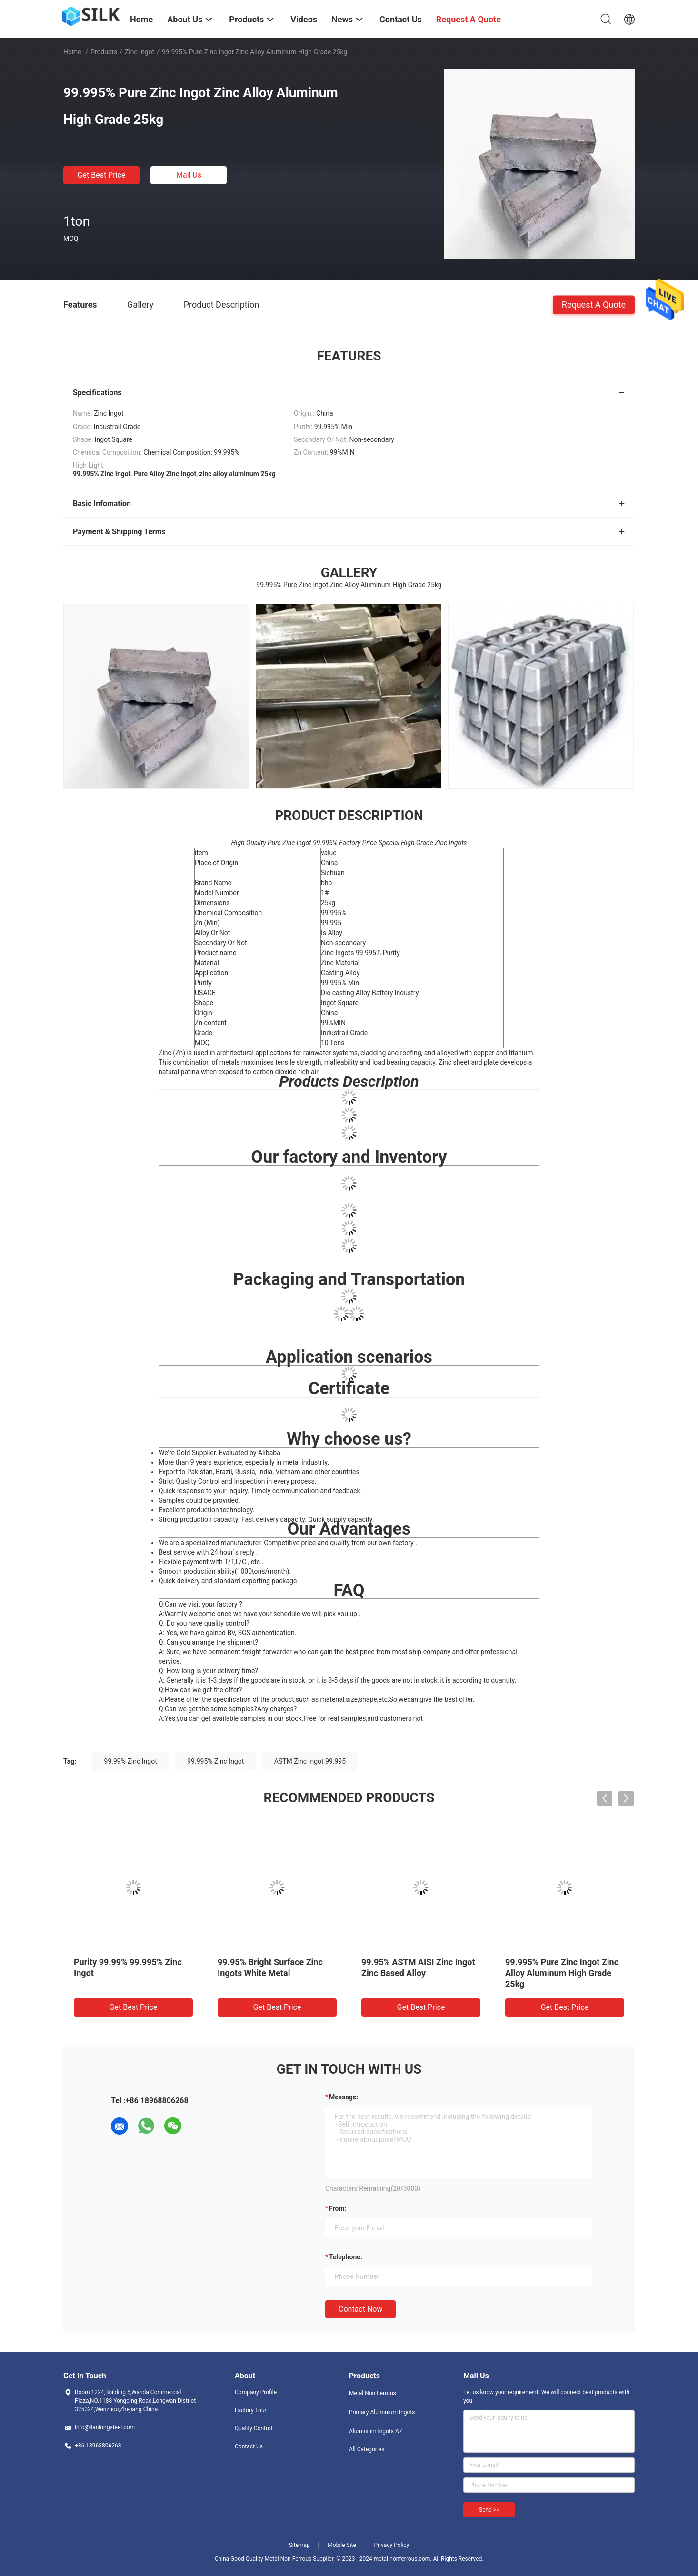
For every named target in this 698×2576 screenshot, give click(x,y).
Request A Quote (594, 304)
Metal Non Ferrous (372, 2393)
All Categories (366, 2449)
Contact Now (360, 2309)
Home (72, 52)
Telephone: (345, 2257)
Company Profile (256, 2392)
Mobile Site (342, 2545)
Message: (343, 2097)
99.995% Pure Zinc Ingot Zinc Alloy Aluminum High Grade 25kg (561, 1973)
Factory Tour (251, 2410)
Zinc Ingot (139, 52)
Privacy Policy (391, 2545)
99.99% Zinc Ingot (130, 1761)
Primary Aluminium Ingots (382, 2412)
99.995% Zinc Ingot (215, 1761)
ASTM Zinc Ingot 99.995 (310, 1761)
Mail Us (188, 175)
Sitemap (299, 2545)
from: (337, 2208)
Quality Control (253, 2428)
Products (103, 52)
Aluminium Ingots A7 (375, 2431)
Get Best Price (102, 175)
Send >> (489, 2509)
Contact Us (249, 2446)
